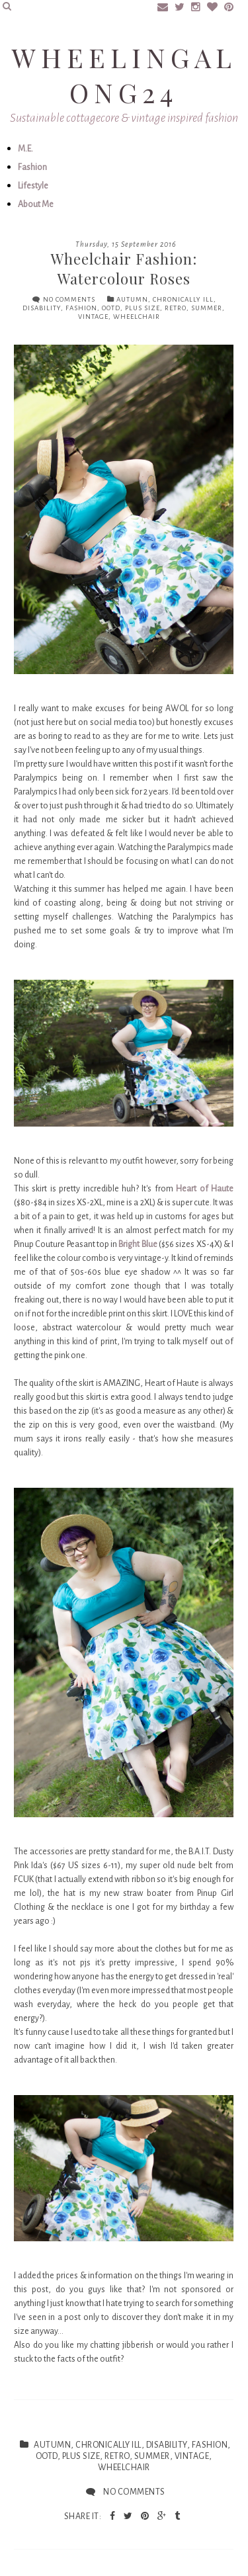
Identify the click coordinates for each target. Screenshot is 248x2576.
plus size (142, 308)
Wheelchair (136, 316)
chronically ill (183, 299)
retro (175, 308)
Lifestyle (33, 186)
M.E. (25, 148)
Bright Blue (137, 1244)
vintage (93, 316)
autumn (132, 299)
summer (206, 308)
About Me (36, 204)
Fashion (32, 167)
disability (41, 308)
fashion (81, 308)
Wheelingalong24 (124, 75)
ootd (111, 308)
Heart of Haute (204, 1188)
